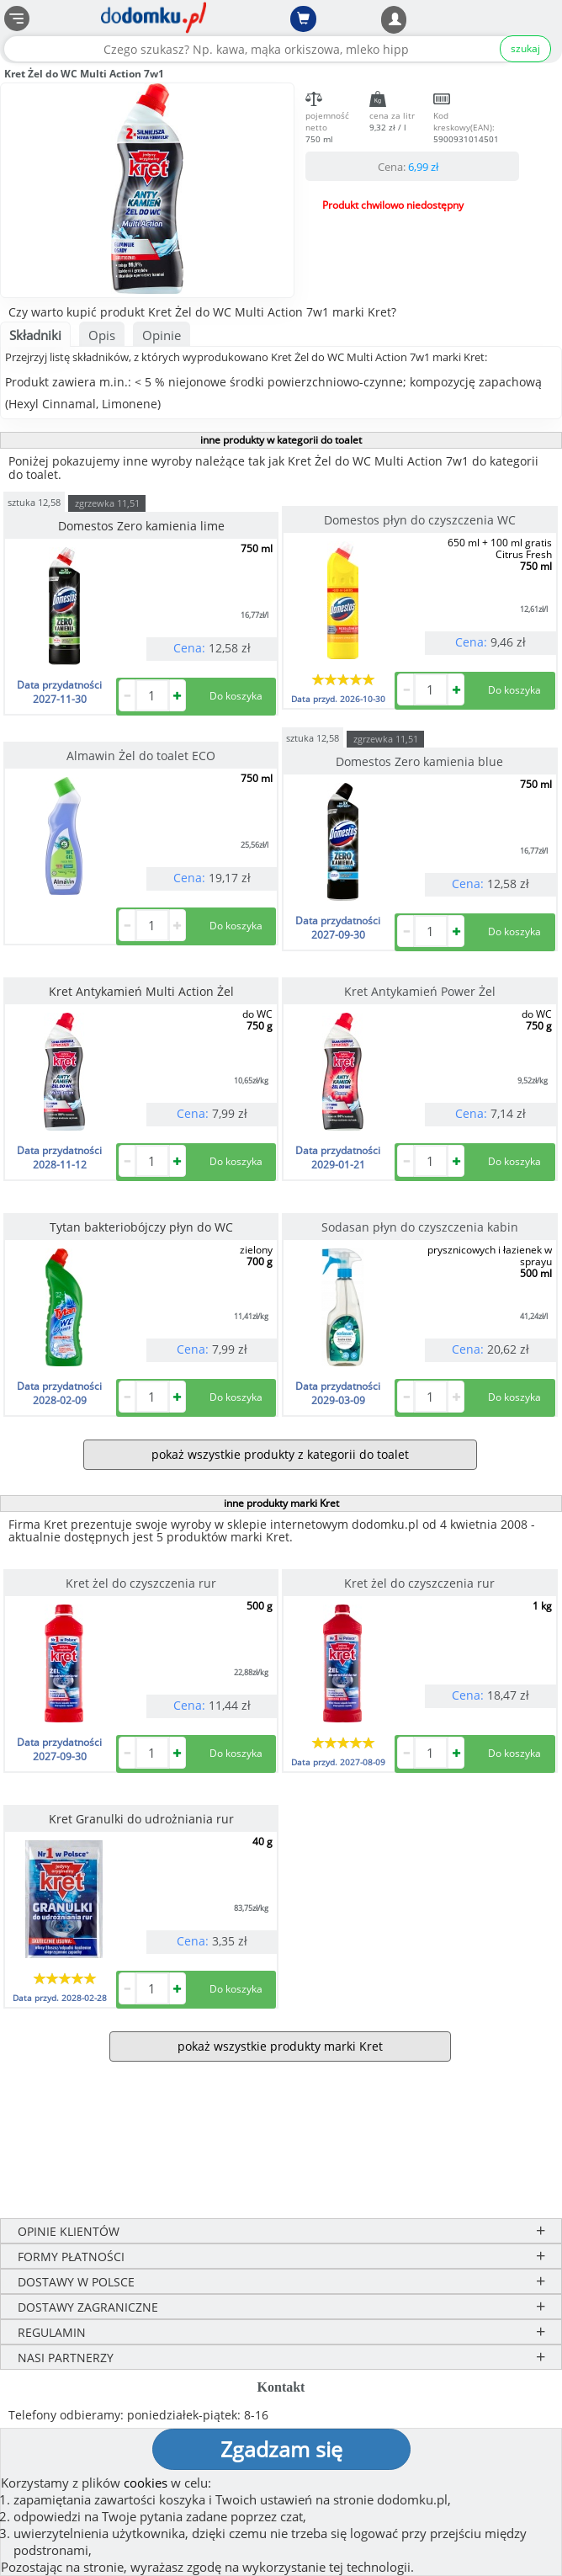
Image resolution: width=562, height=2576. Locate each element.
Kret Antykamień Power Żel (420, 991)
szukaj (525, 48)
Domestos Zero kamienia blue (419, 761)
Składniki (35, 335)
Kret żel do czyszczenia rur (141, 1583)
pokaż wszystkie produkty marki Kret (280, 2046)
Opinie (161, 335)
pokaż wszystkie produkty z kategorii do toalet (280, 1454)
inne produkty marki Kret (281, 1503)
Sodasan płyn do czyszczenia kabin (419, 1227)
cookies (145, 2482)
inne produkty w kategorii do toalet (281, 440)
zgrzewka (107, 503)
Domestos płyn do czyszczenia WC (420, 520)
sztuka (34, 501)
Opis (101, 335)
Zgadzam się (281, 2449)
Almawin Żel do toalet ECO (140, 756)
